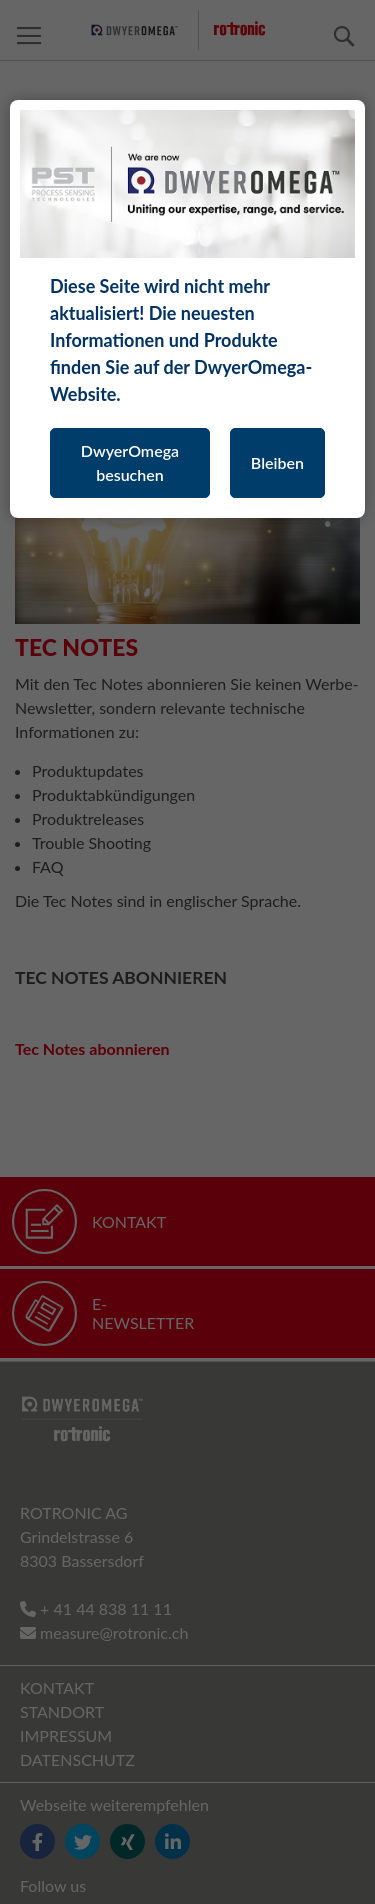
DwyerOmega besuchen (130, 462)
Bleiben (277, 462)
